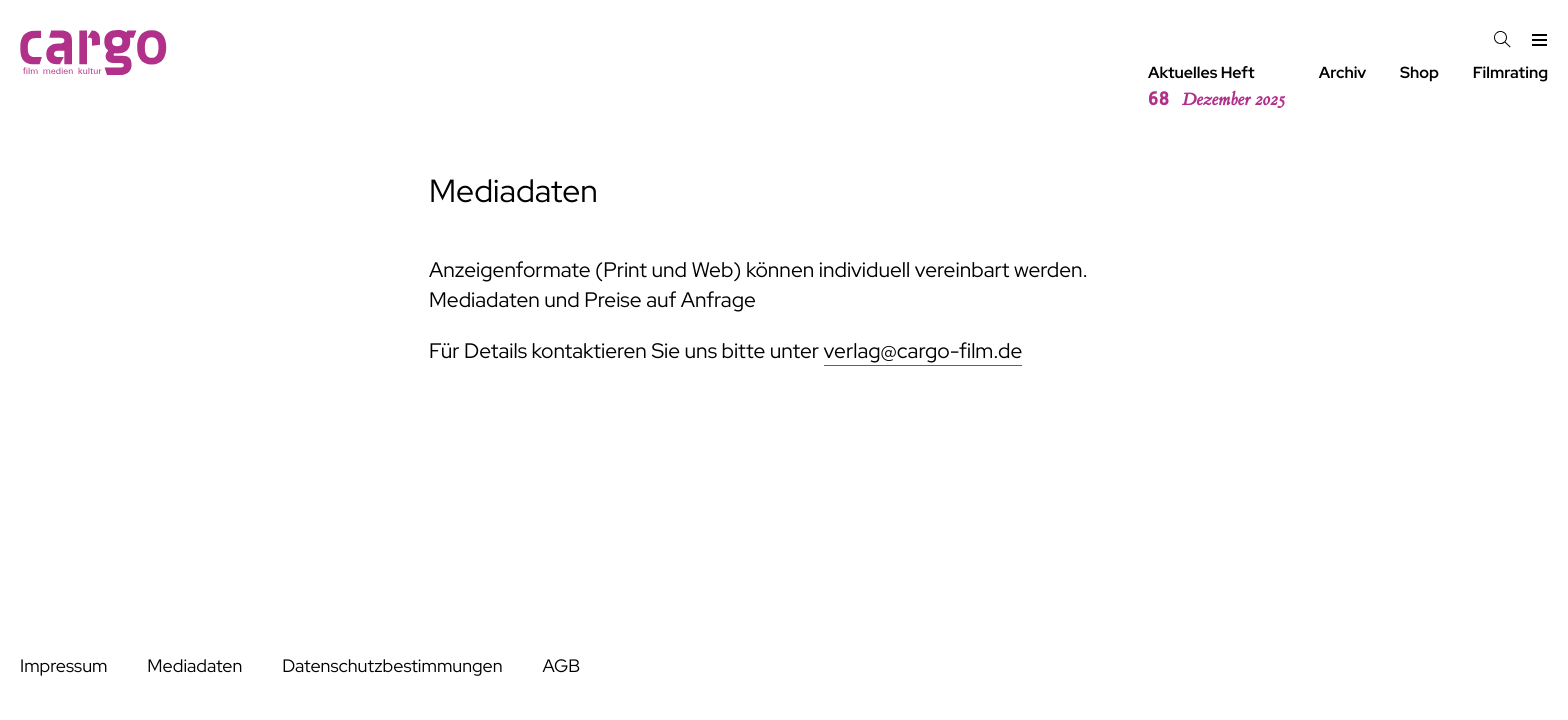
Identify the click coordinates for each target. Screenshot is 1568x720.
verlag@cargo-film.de (923, 351)
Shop (1419, 72)
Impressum (63, 666)
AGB (561, 666)
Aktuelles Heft (1216, 87)
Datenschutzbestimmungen (392, 666)
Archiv (1343, 72)
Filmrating (1510, 72)
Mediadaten (194, 666)
